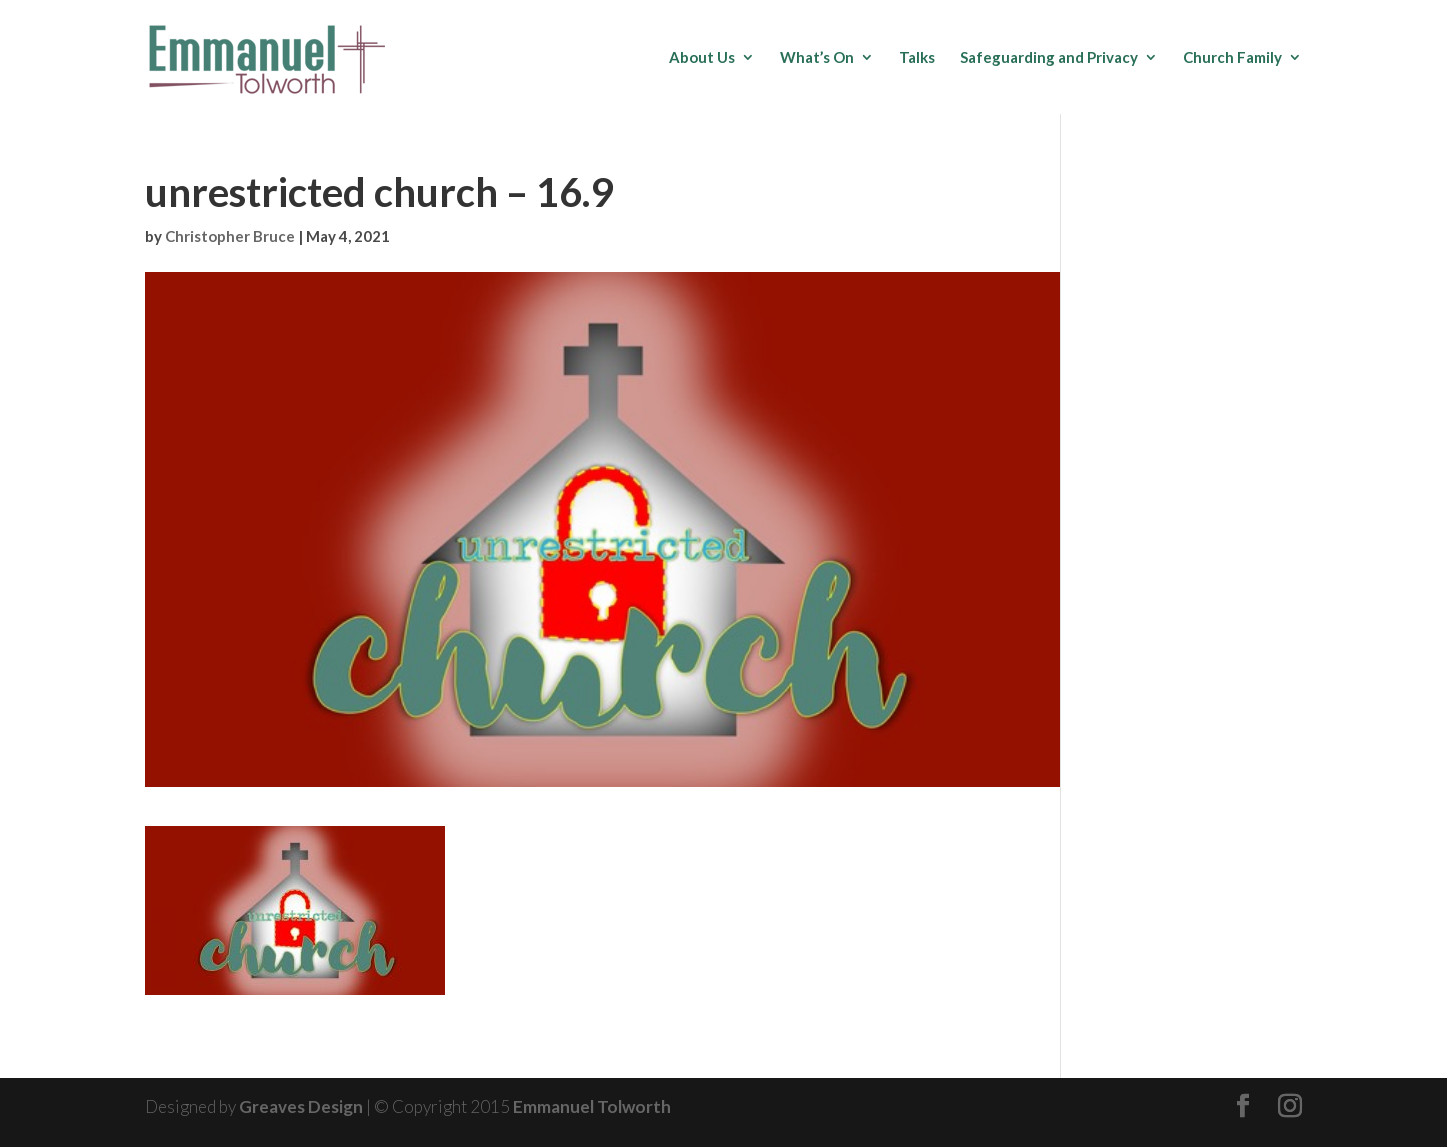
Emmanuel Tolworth (592, 1106)
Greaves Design (301, 1106)
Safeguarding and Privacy (1049, 58)
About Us (702, 58)
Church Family (1232, 58)
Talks (917, 58)
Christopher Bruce (230, 236)
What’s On (817, 58)
